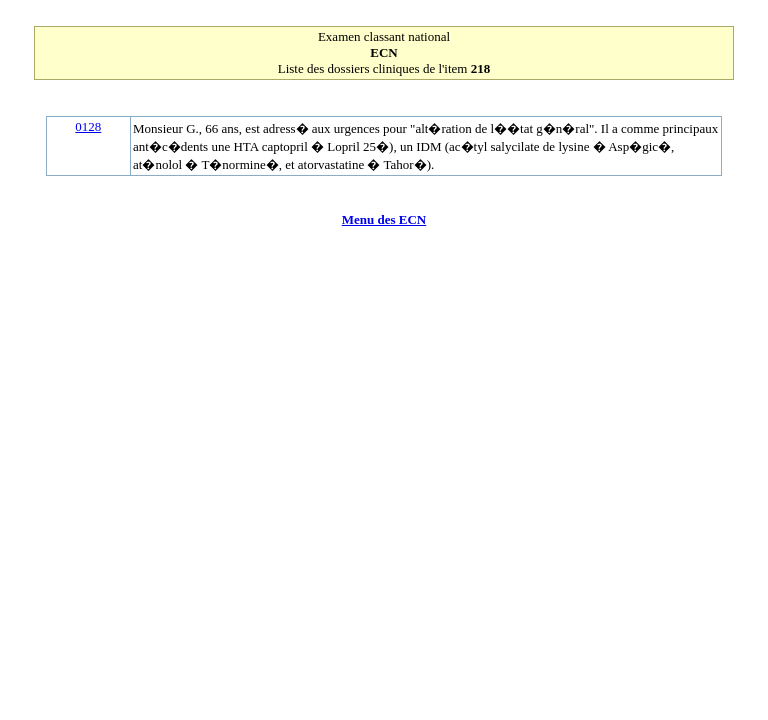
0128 (88, 126)
